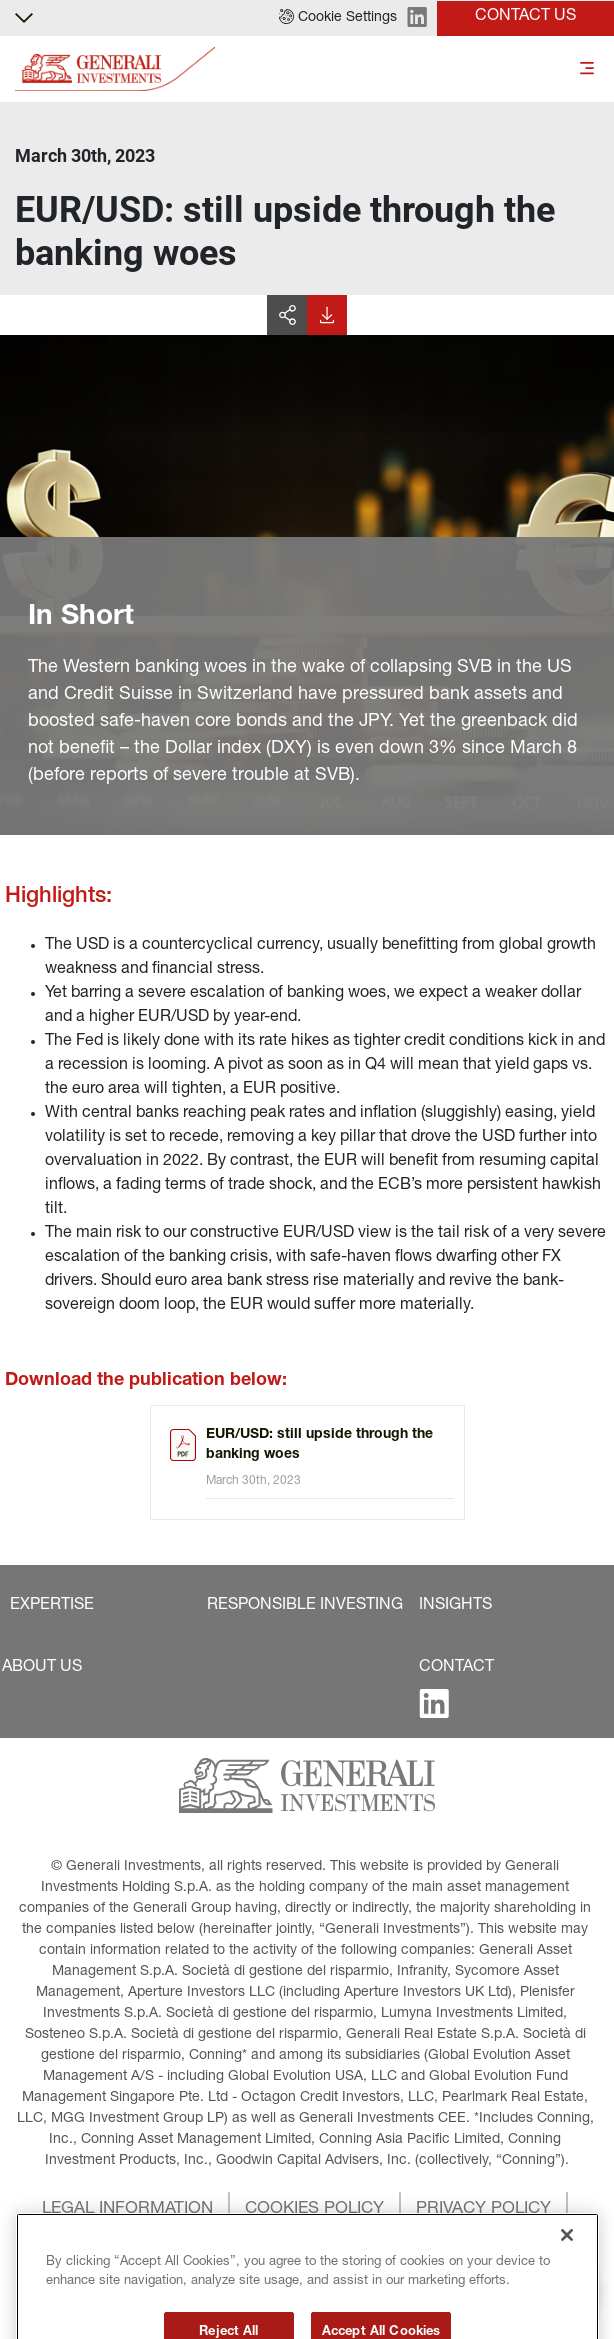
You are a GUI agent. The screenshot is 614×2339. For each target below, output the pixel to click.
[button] (338, 18)
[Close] (567, 2266)
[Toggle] (587, 69)
